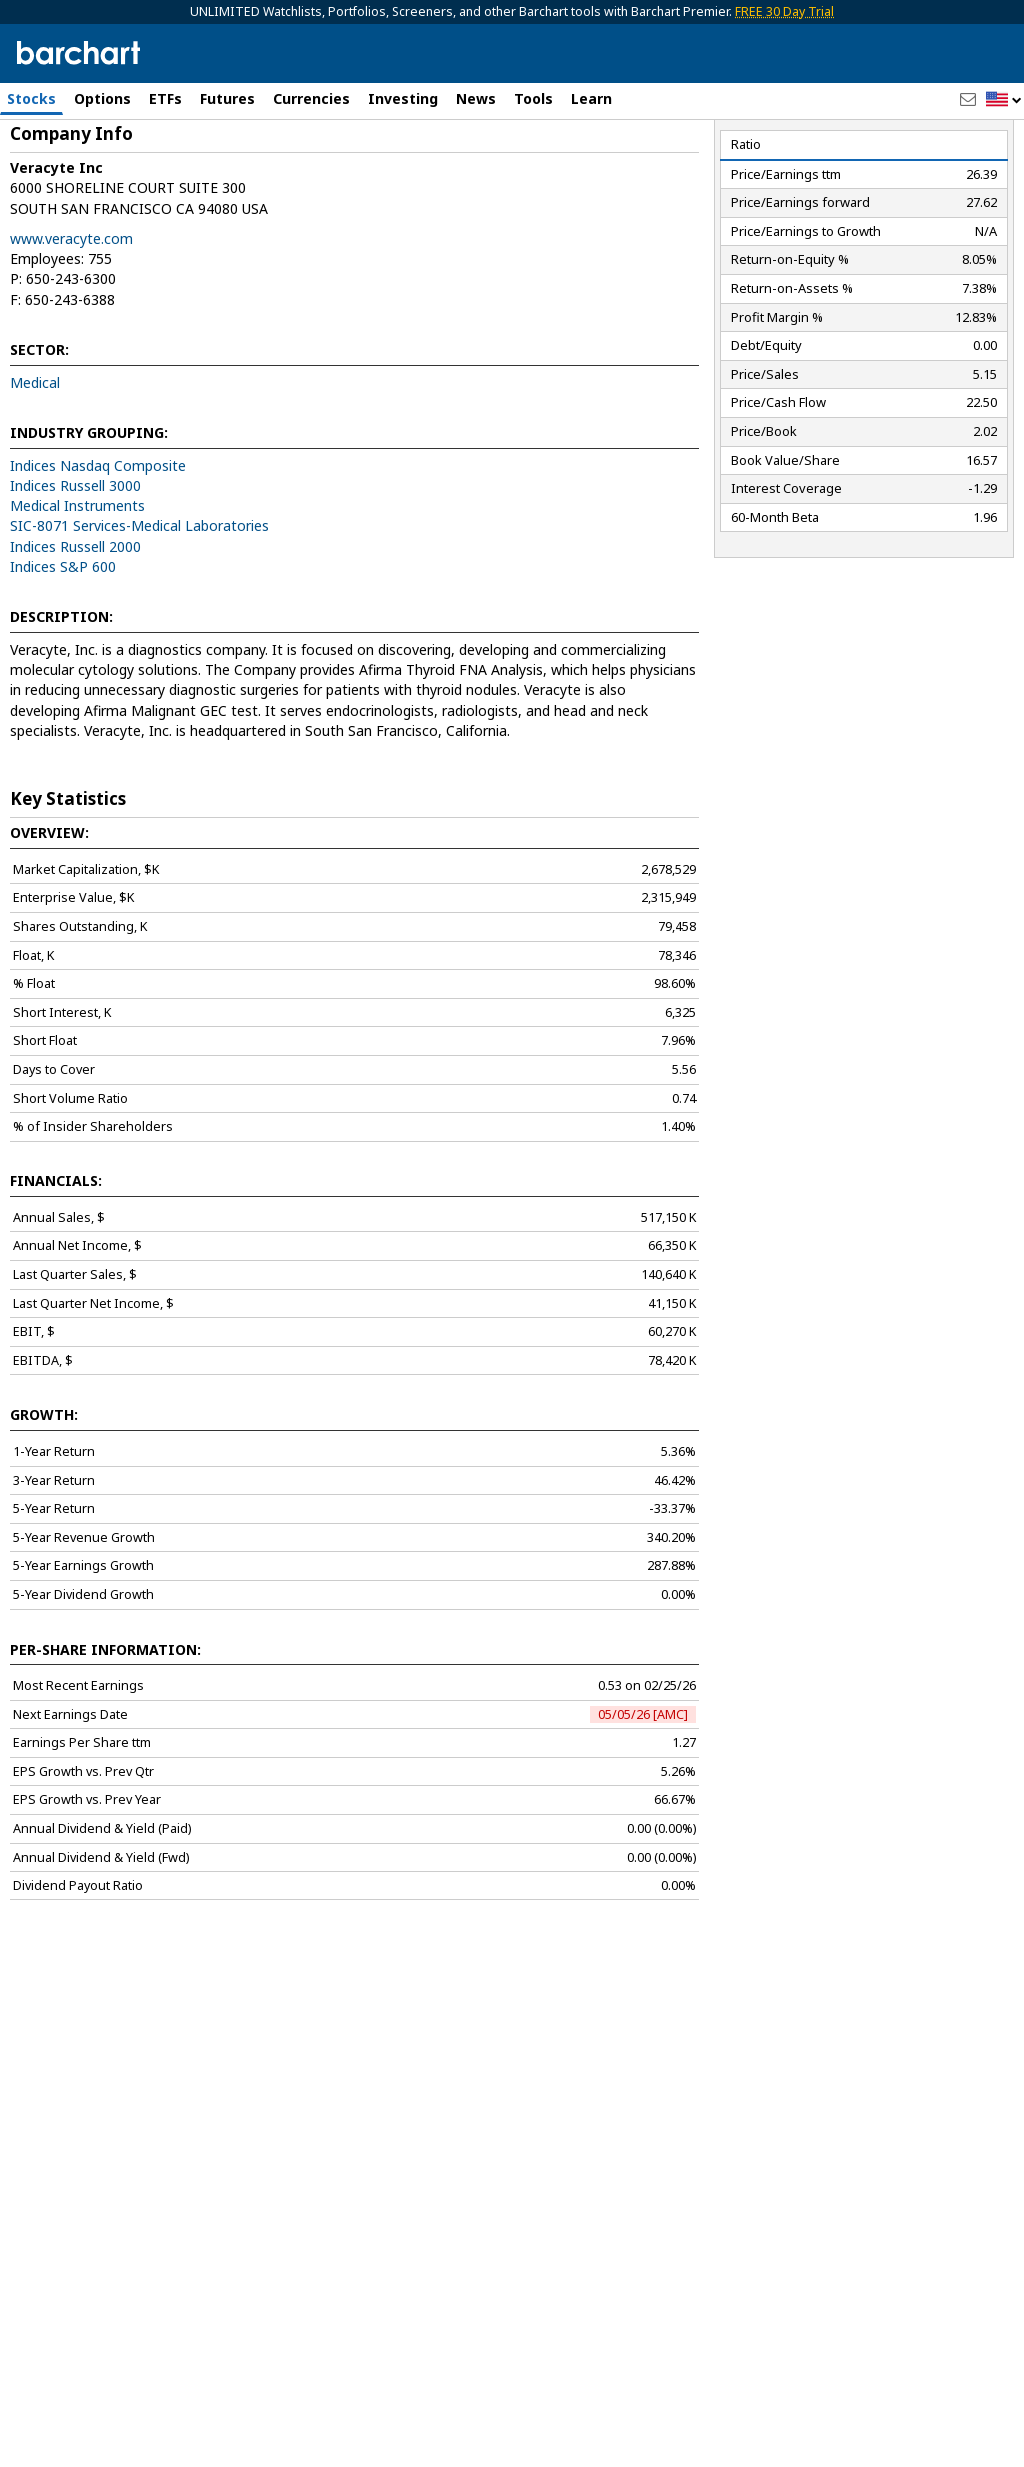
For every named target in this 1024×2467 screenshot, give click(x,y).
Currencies (311, 98)
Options (102, 98)
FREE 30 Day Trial (784, 11)
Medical (35, 467)
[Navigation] (183, 172)
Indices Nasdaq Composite (98, 550)
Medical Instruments (77, 590)
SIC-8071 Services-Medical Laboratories (139, 611)
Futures (227, 98)
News (476, 98)
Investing (403, 98)
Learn (591, 98)
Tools (533, 98)
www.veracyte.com (71, 323)
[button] (1004, 100)
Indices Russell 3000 (75, 570)
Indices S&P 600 (63, 651)
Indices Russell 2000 (75, 631)
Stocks (31, 98)
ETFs (165, 98)
